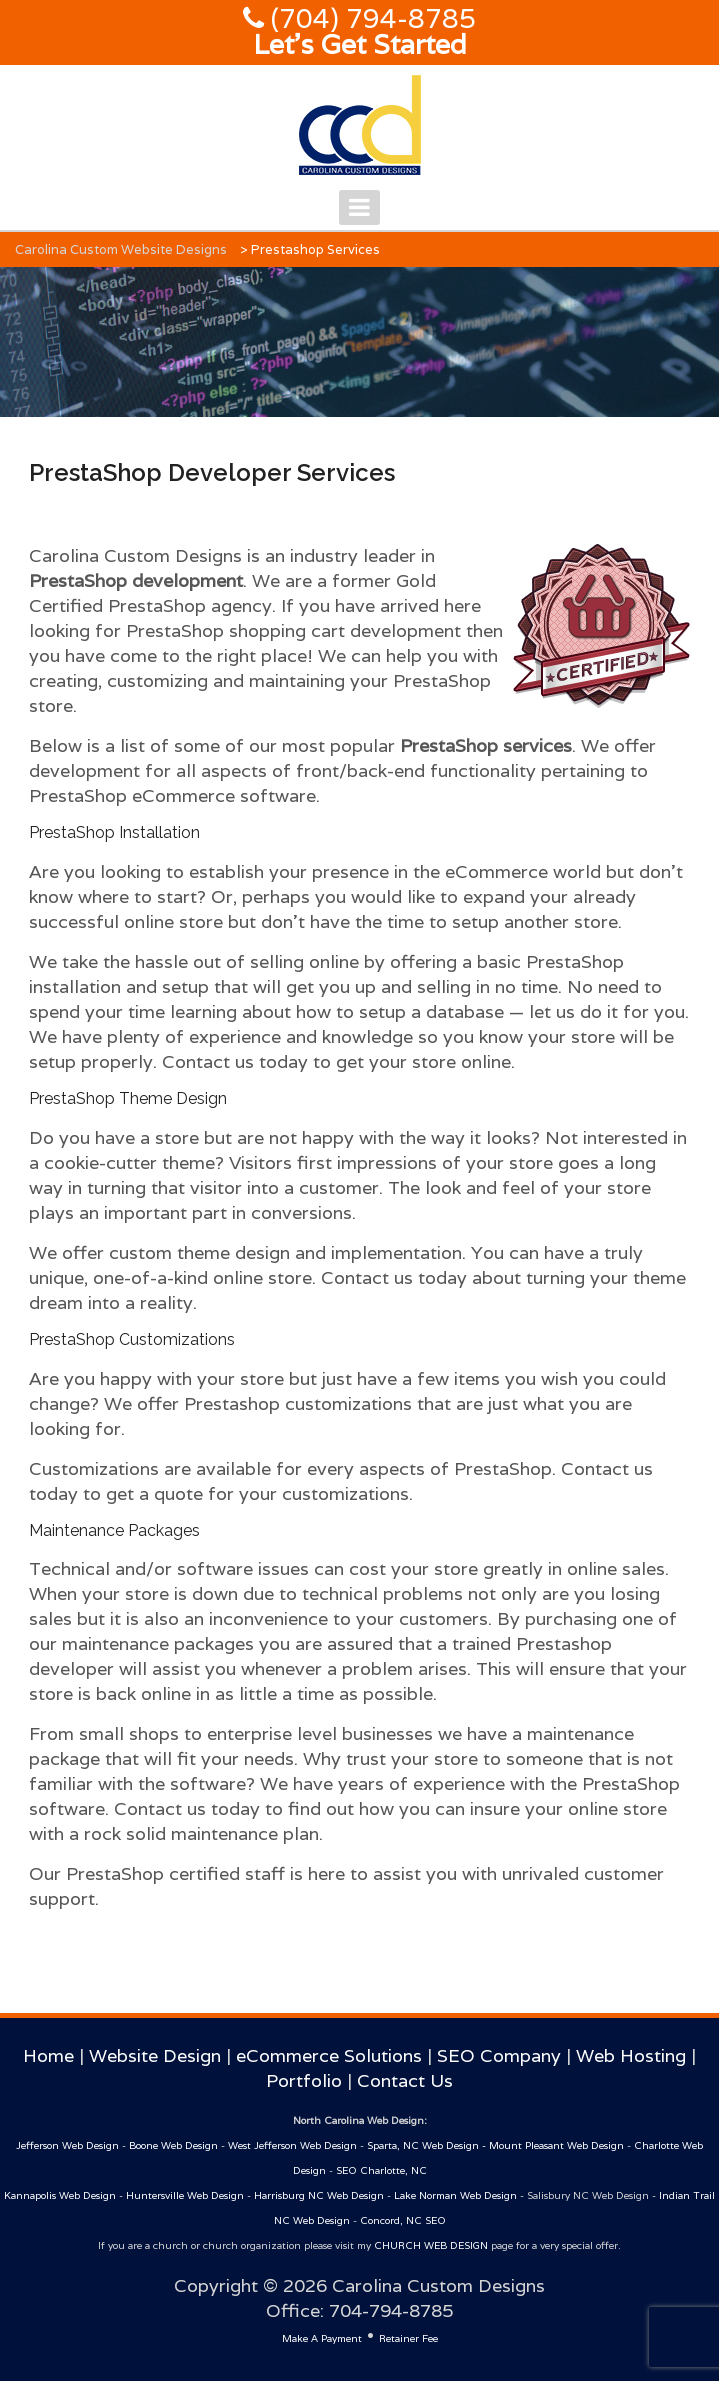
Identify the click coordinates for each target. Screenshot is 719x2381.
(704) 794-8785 (370, 18)
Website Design (155, 2055)
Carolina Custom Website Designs (121, 249)
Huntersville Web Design (185, 2195)
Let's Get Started (360, 44)
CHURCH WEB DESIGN (431, 2245)
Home (48, 2055)
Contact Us (405, 2080)
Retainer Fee (408, 2338)
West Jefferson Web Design (292, 2145)
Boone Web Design (173, 2145)
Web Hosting (631, 2055)
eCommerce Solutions (329, 2055)
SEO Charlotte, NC (381, 2170)
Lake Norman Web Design (455, 2195)
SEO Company (499, 2055)
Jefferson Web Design (67, 2145)
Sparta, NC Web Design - (428, 2145)
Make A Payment (322, 2338)
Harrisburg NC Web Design (319, 2195)
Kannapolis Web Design (60, 2195)
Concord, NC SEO (403, 2220)
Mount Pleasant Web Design (556, 2145)
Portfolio (304, 2080)
